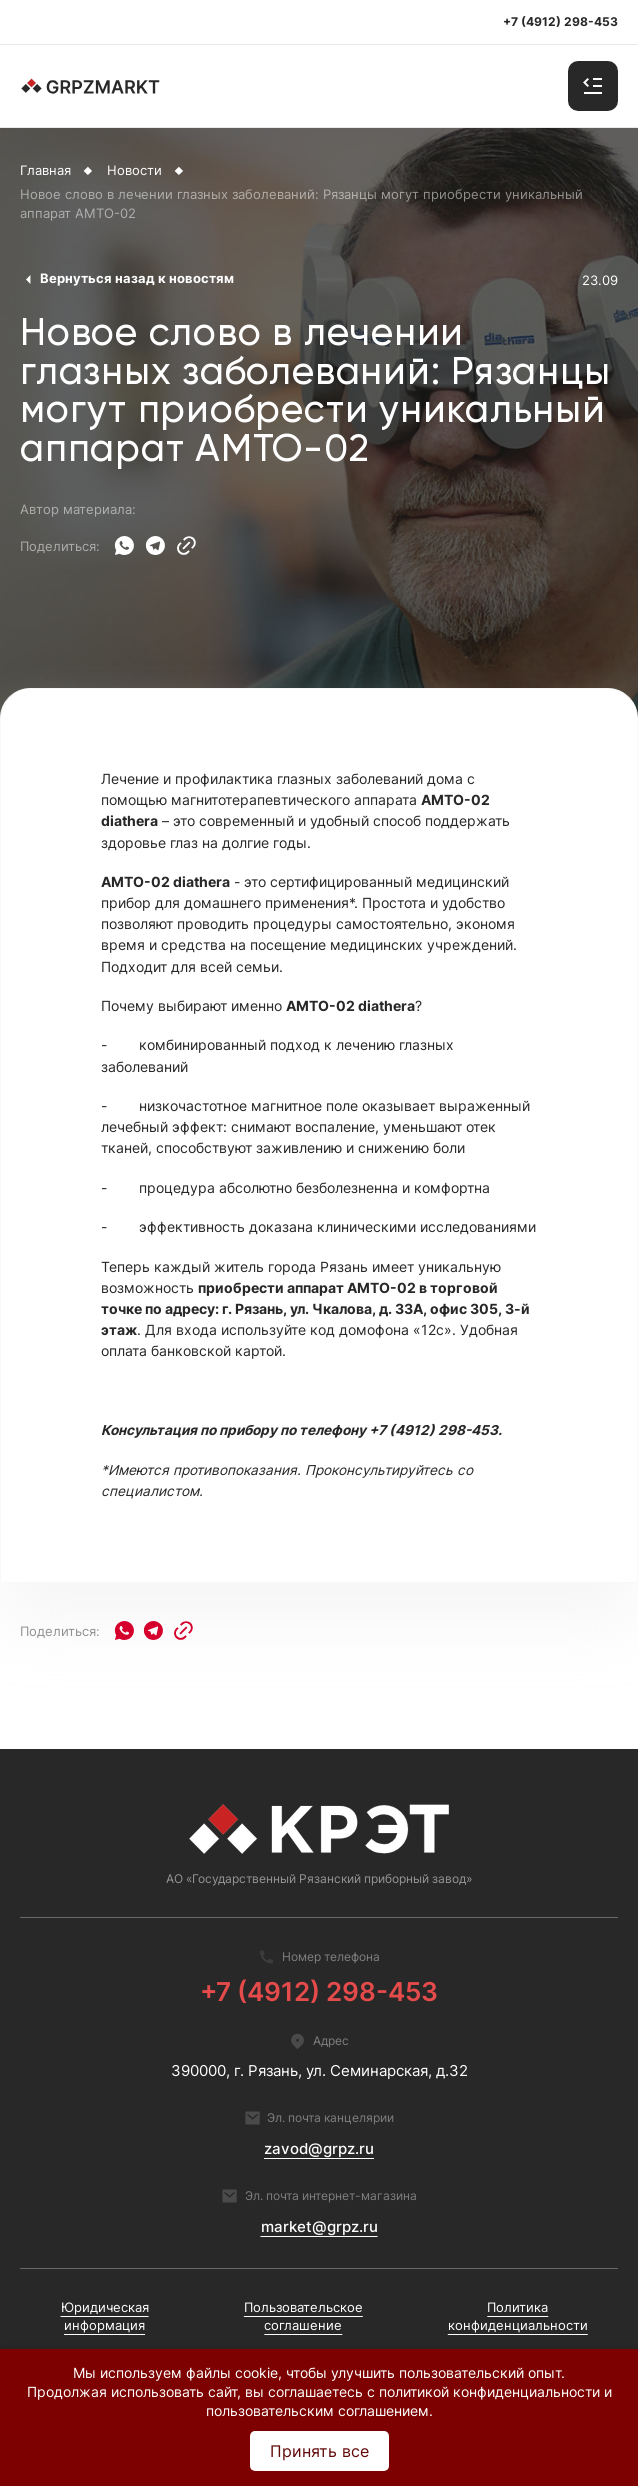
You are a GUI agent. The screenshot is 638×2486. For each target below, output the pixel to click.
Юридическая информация (105, 2316)
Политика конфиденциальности (518, 2316)
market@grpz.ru (319, 2227)
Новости (134, 170)
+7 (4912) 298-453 (319, 1991)
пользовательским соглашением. (319, 2410)
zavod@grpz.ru (319, 2149)
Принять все (319, 2451)
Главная (45, 170)
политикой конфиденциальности (489, 2391)
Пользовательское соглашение (303, 2316)
